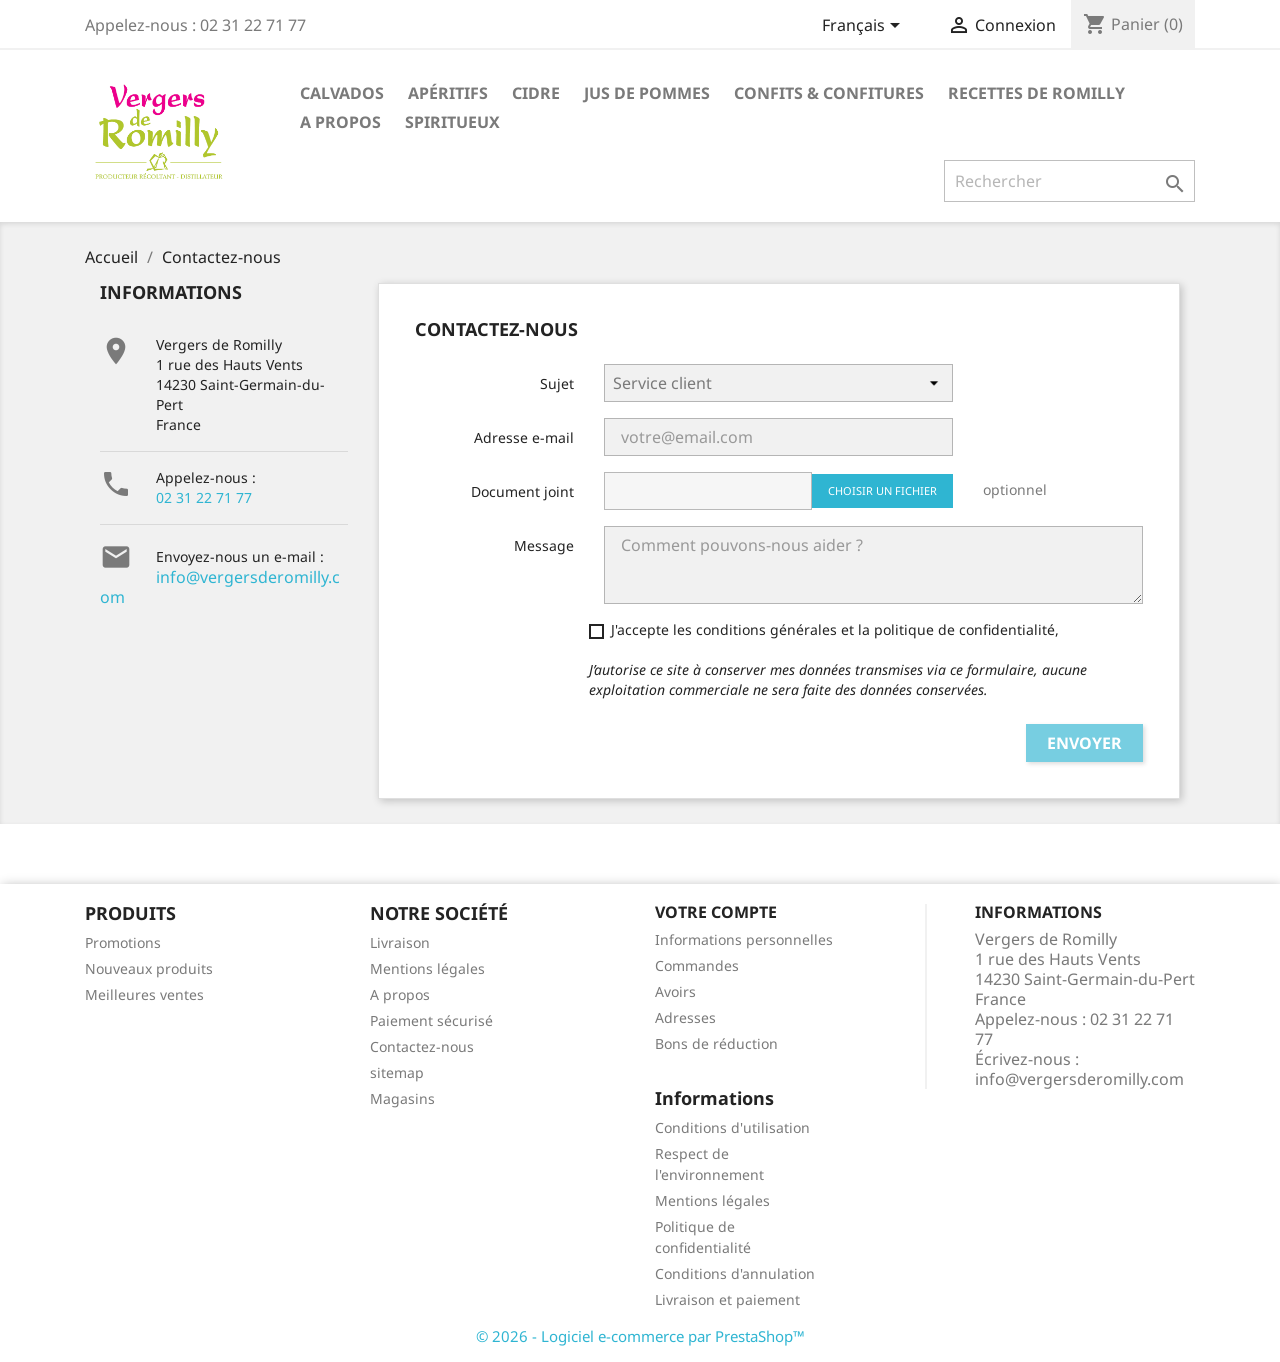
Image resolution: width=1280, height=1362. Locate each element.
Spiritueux (452, 122)
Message (544, 545)
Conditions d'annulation (735, 1273)
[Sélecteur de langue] (864, 27)
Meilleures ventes (144, 994)
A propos (340, 122)
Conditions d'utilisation (732, 1127)
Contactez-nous (422, 1046)
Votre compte (716, 912)
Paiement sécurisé (431, 1020)
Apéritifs (448, 93)
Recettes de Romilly (1036, 93)
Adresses (685, 1017)
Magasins (402, 1098)
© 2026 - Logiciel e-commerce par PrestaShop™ (640, 1336)
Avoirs (675, 991)
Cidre (536, 93)
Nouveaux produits (149, 968)
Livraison (400, 942)
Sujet (557, 383)
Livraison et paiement (727, 1299)
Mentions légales (427, 968)
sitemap (397, 1072)
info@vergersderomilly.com (220, 587)
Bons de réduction (716, 1043)
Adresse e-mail (524, 437)
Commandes (697, 965)
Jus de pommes (647, 93)
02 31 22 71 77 (204, 497)
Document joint (522, 491)
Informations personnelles (744, 939)
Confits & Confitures (829, 93)
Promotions (123, 942)
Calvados (342, 93)
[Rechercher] (1069, 181)
